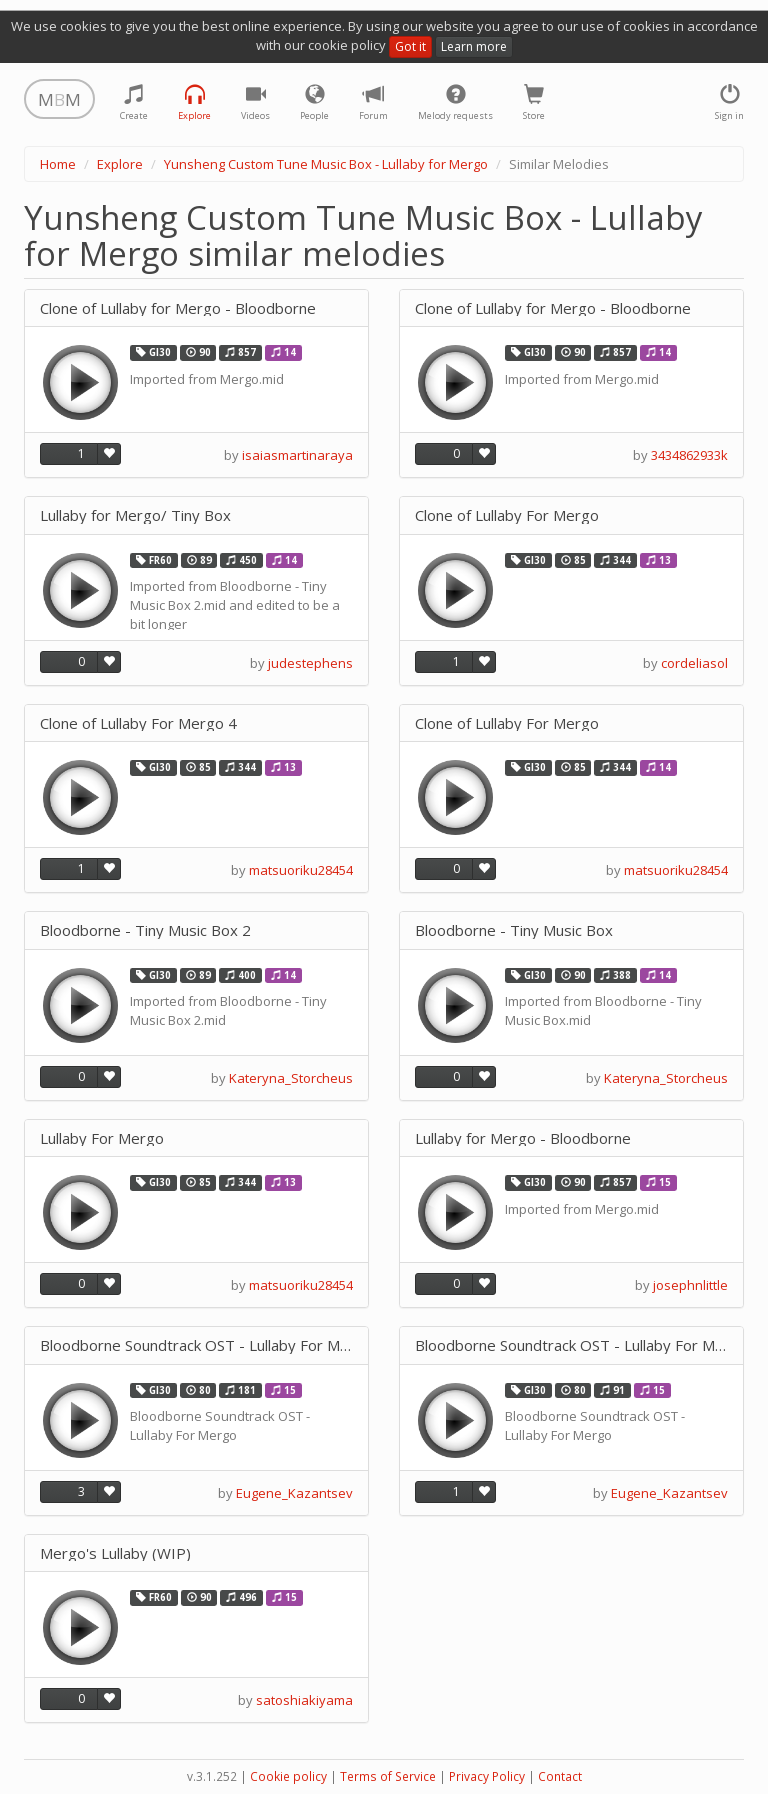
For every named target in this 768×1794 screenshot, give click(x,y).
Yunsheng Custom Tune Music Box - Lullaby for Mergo (326, 164)
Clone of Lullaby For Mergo (507, 515)
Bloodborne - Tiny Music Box (514, 930)
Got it (410, 46)
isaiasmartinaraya (297, 455)
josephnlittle (690, 1285)
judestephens (310, 663)
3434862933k (689, 455)
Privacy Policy (487, 1776)
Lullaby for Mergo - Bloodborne (523, 1138)
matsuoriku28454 (301, 870)
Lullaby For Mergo (102, 1138)
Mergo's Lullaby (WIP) (115, 1553)
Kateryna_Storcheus (291, 1078)
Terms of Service (388, 1776)
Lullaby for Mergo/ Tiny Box (135, 515)
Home (58, 164)
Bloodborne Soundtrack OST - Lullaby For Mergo (196, 1345)
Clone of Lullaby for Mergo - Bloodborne (178, 308)
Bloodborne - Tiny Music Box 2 (145, 930)
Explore (120, 164)
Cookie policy (288, 1776)
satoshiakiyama (304, 1700)
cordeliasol (694, 663)
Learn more (474, 46)
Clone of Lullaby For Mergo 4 (138, 723)
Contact (560, 1776)
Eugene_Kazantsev (294, 1493)
